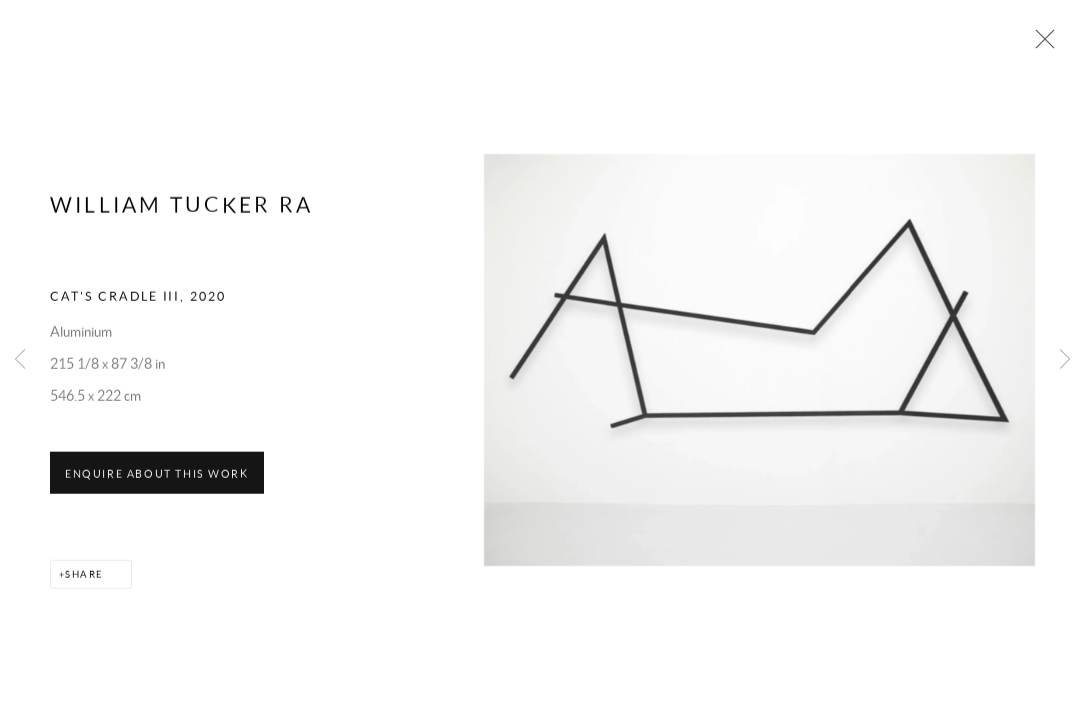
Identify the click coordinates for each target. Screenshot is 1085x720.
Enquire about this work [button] (157, 487)
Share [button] (84, 587)
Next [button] (1065, 360)
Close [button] (1044, 45)
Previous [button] (20, 360)
